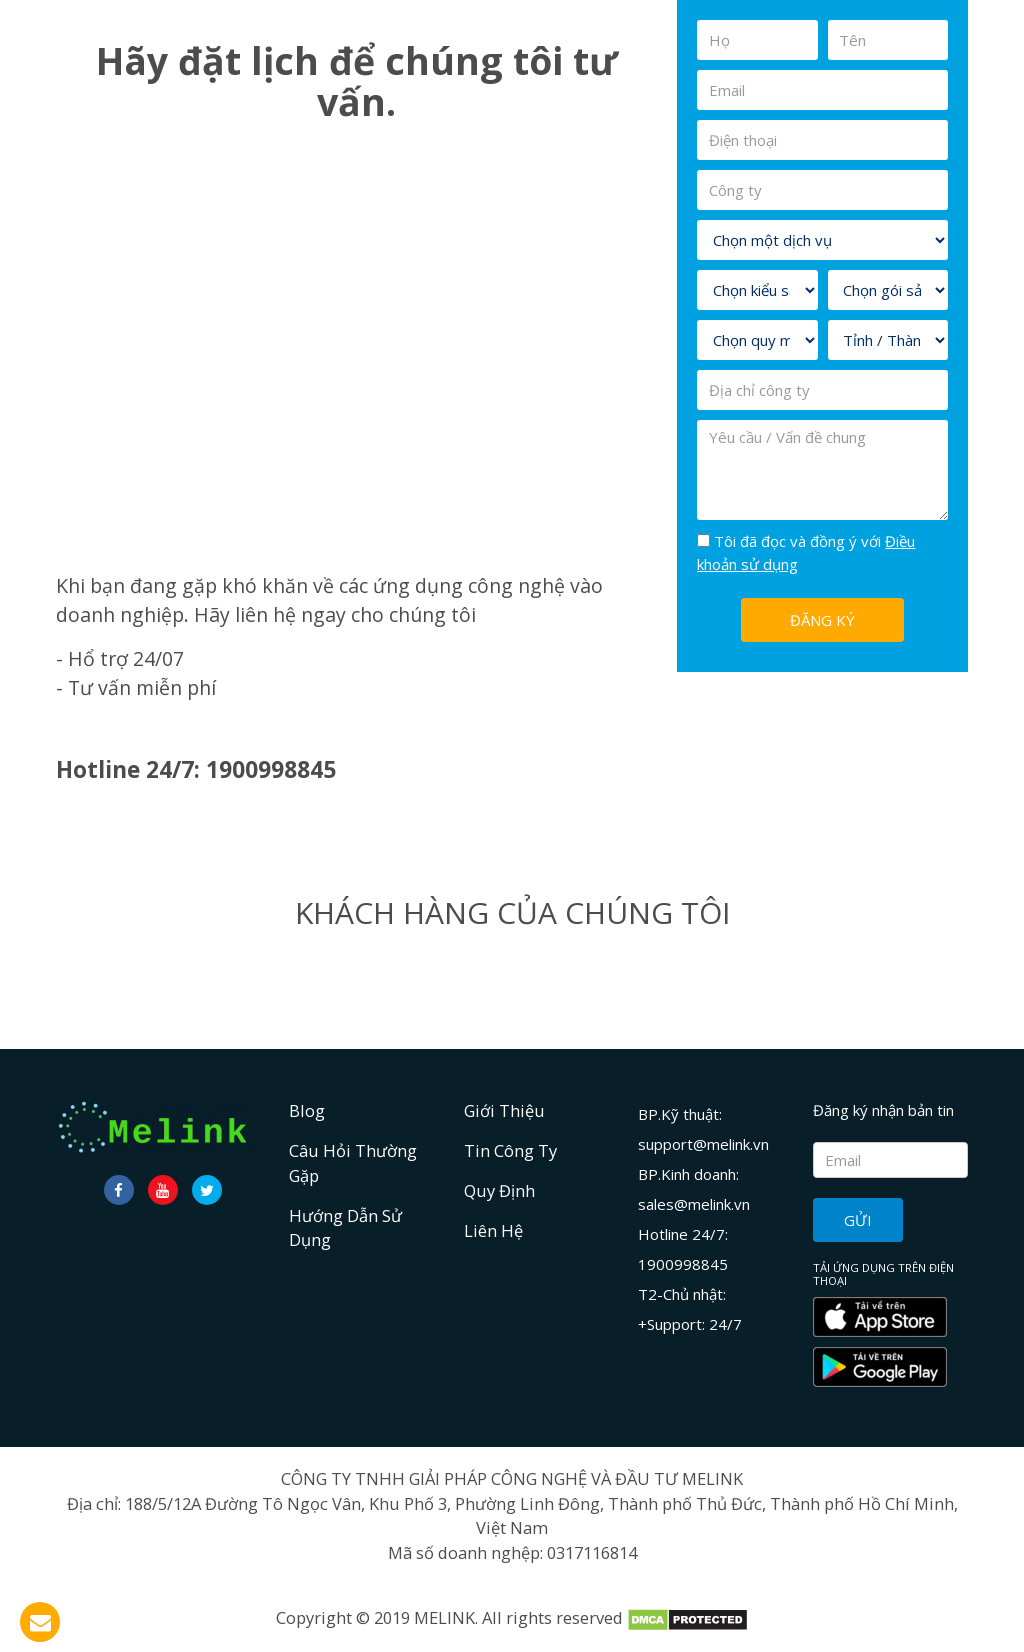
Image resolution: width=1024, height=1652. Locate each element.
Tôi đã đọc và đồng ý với (806, 552)
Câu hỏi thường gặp (353, 1163)
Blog (307, 1110)
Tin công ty (510, 1150)
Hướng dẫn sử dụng (345, 1228)
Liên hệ (493, 1230)
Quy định (499, 1190)
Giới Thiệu (504, 1110)
